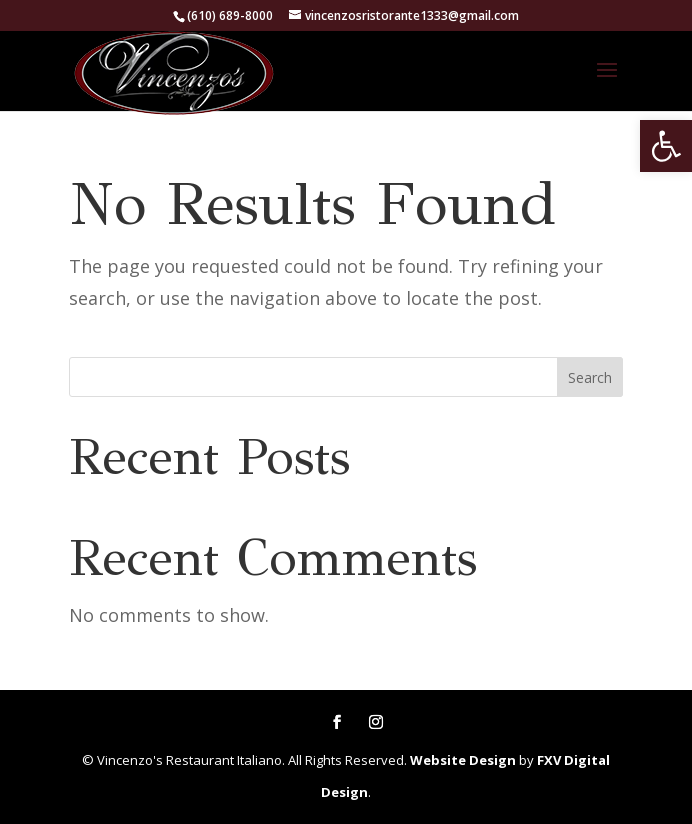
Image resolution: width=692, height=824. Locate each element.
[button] (666, 146)
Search (590, 377)
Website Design (463, 760)
